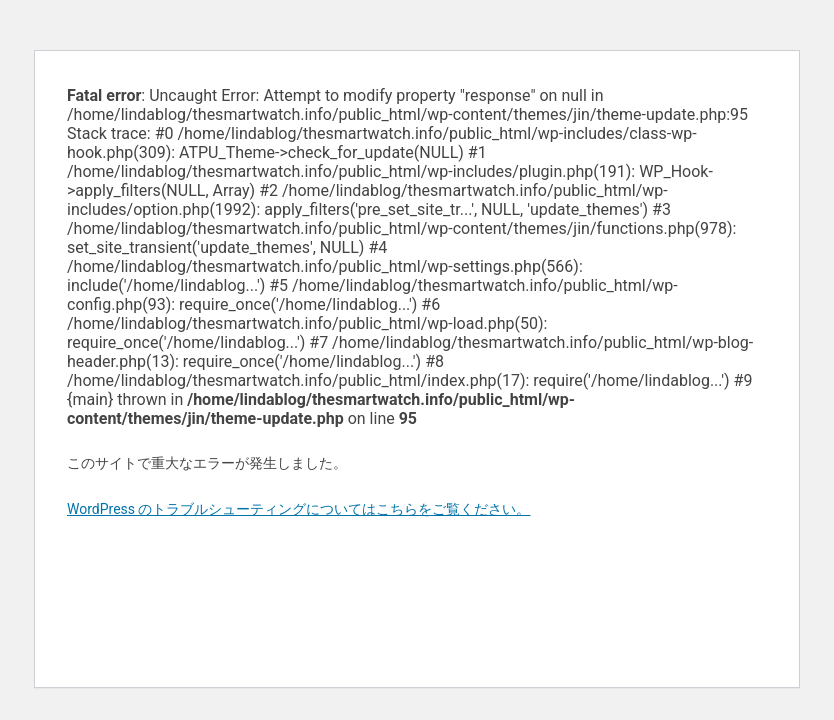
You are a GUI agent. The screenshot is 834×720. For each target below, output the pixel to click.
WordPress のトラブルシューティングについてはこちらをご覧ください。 (299, 509)
